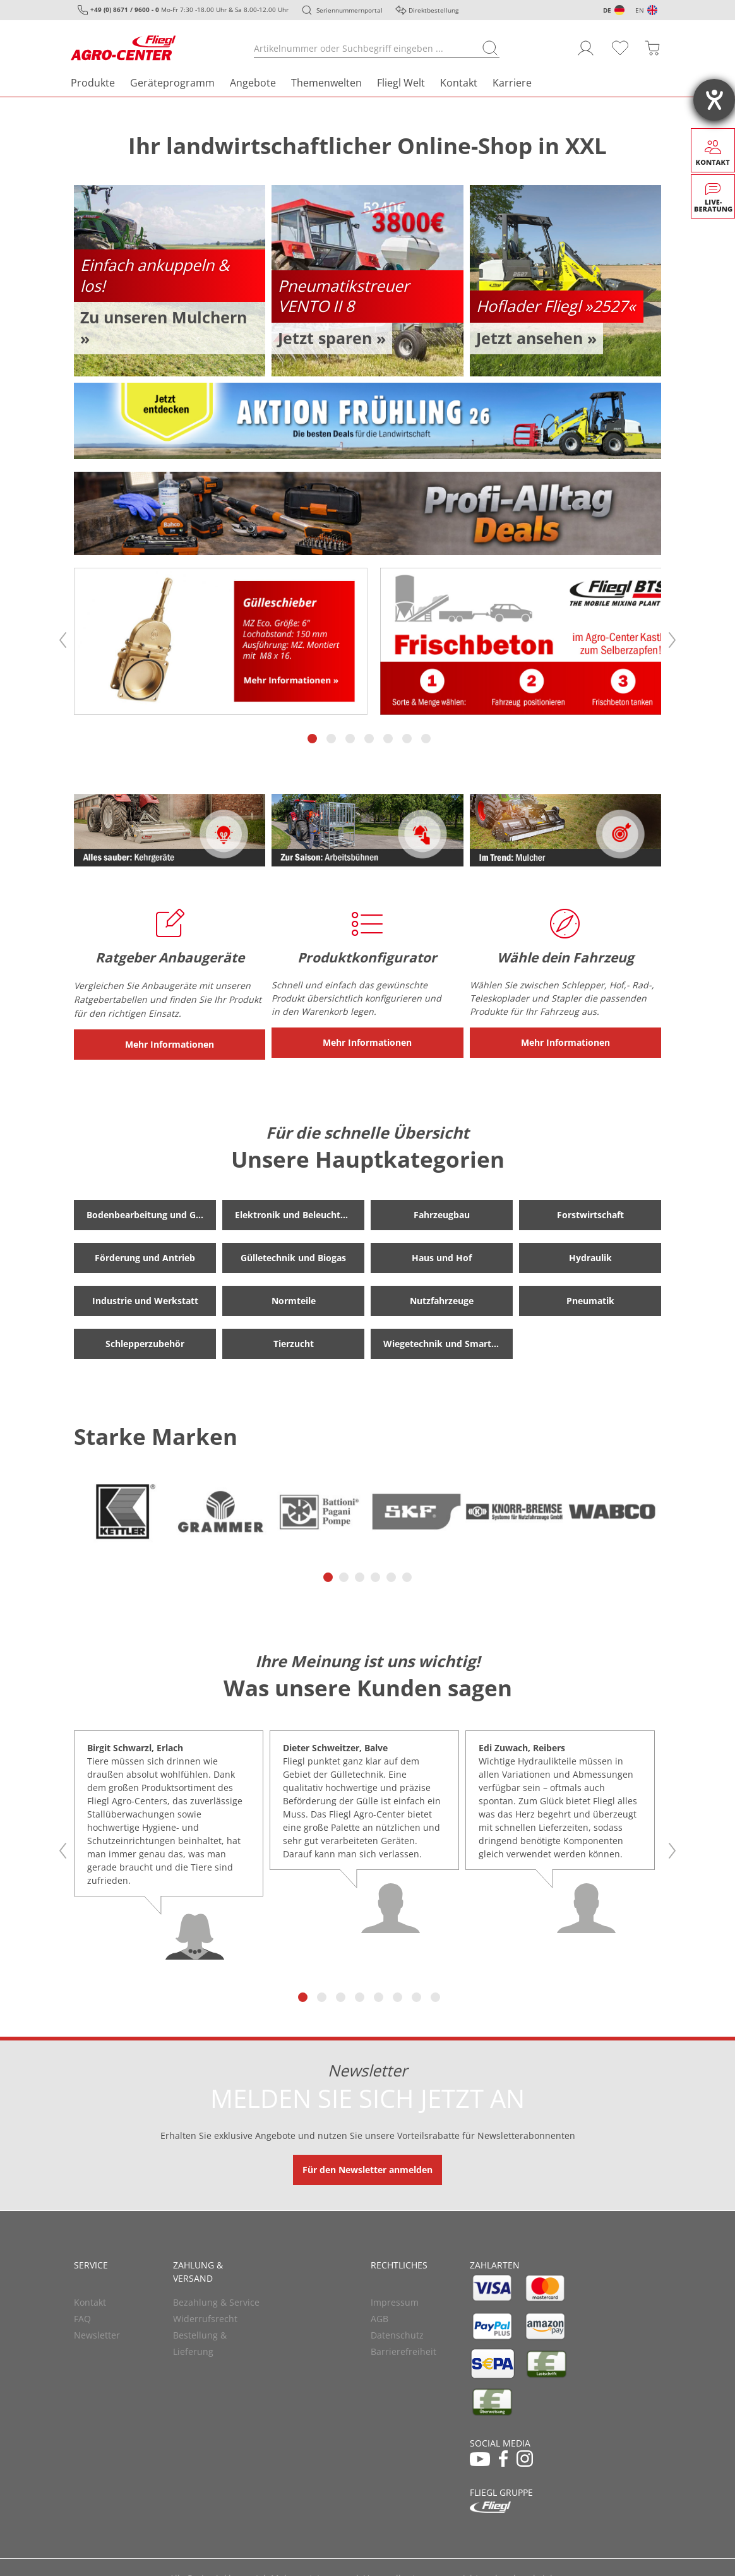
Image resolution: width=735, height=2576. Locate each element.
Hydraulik (590, 1255)
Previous (63, 638)
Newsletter (97, 2332)
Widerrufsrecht (205, 2315)
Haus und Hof (442, 1255)
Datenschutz (397, 2332)
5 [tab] (388, 735)
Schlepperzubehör (144, 1340)
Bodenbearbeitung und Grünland (151, 1212)
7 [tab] (426, 735)
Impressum (395, 2299)
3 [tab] (351, 735)
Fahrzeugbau (442, 1212)
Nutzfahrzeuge (442, 1297)
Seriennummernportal (349, 10)
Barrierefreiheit (403, 2348)
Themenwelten (326, 83)
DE (607, 10)
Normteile (294, 1297)
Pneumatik (590, 1297)
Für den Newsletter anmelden (367, 2166)
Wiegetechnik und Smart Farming (448, 1340)
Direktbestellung (433, 10)
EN (639, 10)
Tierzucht (293, 1340)
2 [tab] (332, 735)
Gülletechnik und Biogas (293, 1255)
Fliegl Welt (401, 83)
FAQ (82, 2315)
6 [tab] (407, 735)
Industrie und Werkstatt (145, 1297)
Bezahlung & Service (216, 2299)
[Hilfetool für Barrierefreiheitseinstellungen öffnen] (714, 100)
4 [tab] (370, 735)
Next (672, 638)
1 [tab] (313, 735)
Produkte (93, 83)
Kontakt (458, 83)
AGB (379, 2315)
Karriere (512, 83)
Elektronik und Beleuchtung (296, 1212)
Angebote (253, 83)
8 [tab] (436, 1994)
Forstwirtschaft (590, 1212)
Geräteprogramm (172, 83)
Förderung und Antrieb (145, 1255)
